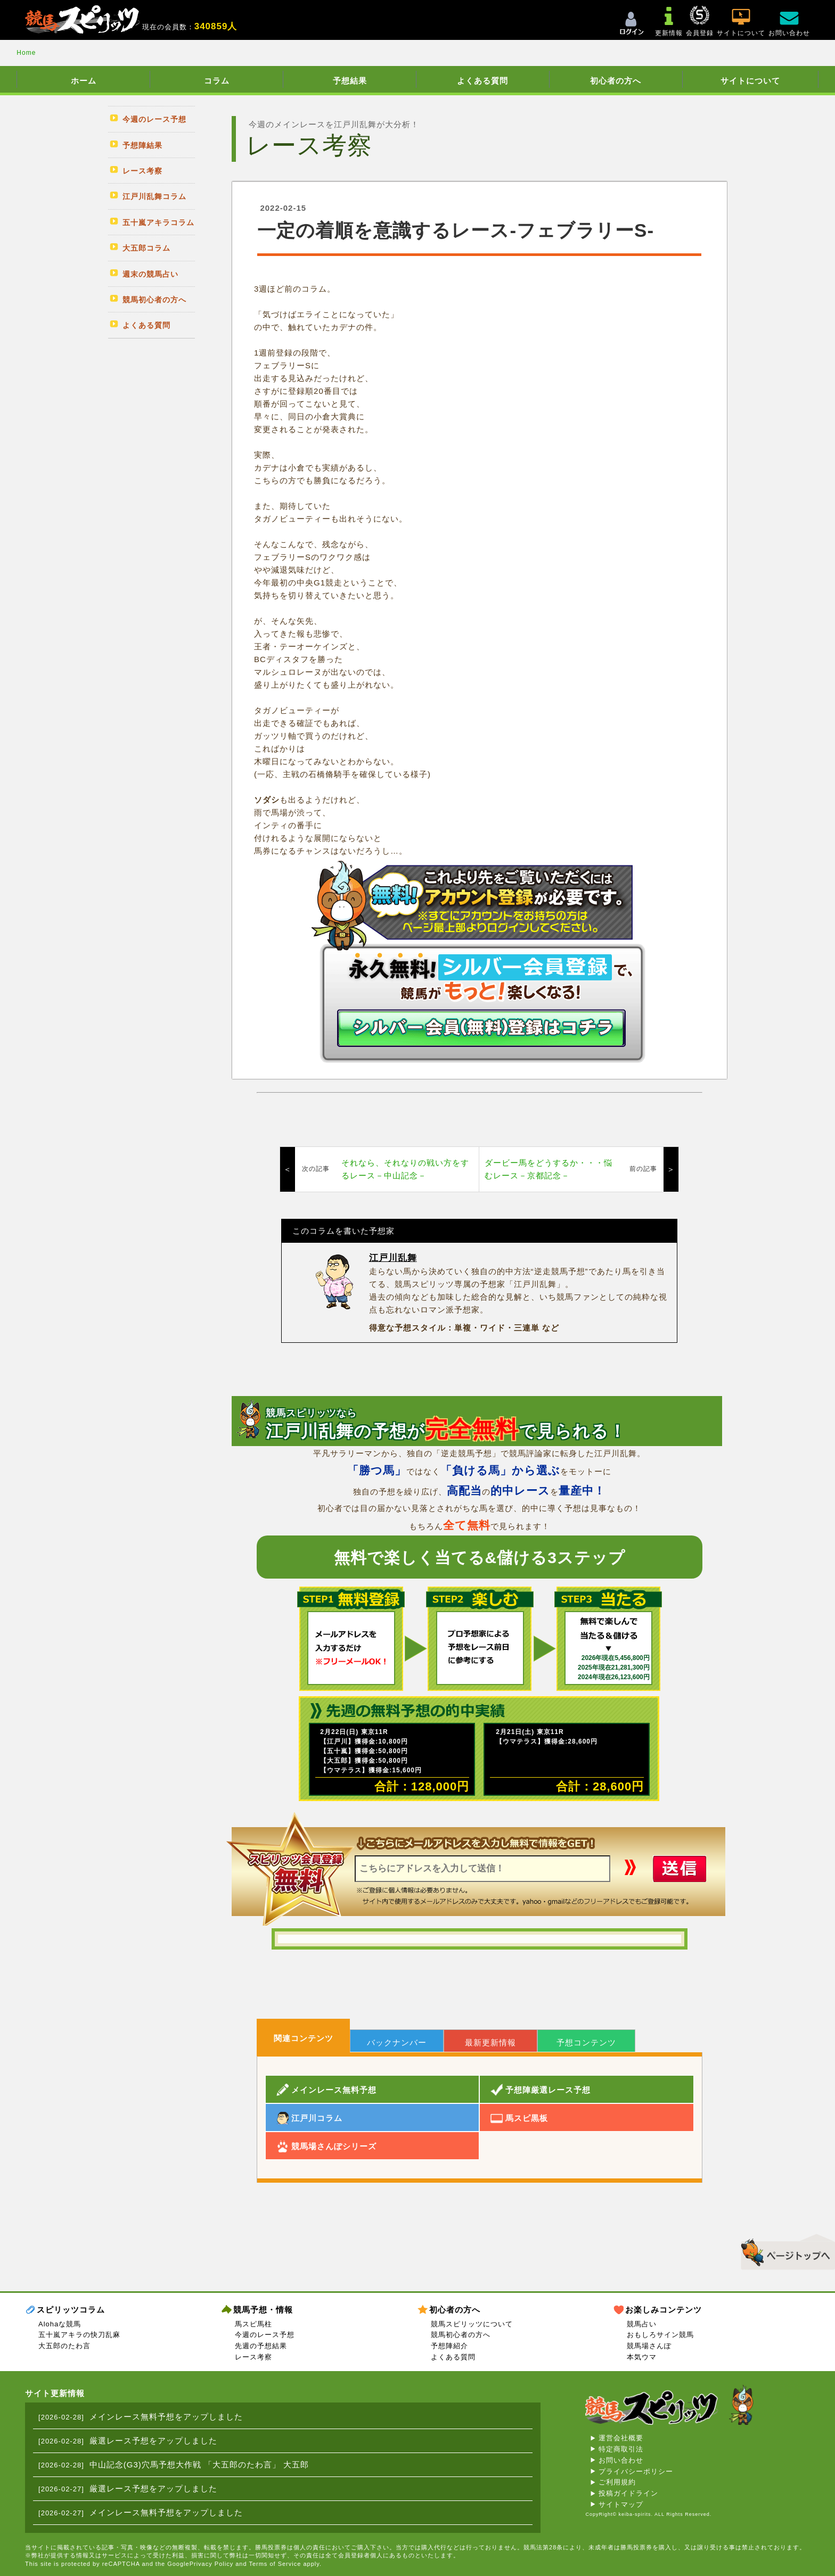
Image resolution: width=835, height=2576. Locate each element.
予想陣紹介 (449, 2346)
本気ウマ (642, 2357)
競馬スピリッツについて (472, 2324)
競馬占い (642, 2324)
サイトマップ (621, 2504)
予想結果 (350, 80)
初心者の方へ (615, 80)
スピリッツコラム (71, 2309)
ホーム (83, 80)
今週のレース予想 (264, 2335)
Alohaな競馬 (59, 2324)
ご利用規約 (617, 2482)
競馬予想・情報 (263, 2309)
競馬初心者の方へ (460, 2335)
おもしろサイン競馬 (660, 2335)
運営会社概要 (621, 2438)
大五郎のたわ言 (64, 2346)
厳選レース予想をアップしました (153, 2440)
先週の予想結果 (261, 2346)
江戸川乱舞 (393, 1258)
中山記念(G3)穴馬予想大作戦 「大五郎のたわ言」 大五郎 (199, 2464)
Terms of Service (275, 2564)
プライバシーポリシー (636, 2471)
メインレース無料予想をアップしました (166, 2416)
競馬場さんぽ (649, 2346)
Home (26, 52)
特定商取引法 (621, 2449)
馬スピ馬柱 (253, 2324)
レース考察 (253, 2357)
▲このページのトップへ (784, 2250)
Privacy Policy (211, 2564)
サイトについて (750, 80)
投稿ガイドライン (628, 2493)
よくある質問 (482, 80)
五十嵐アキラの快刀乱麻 (79, 2335)
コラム (217, 80)
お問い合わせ (621, 2460)
